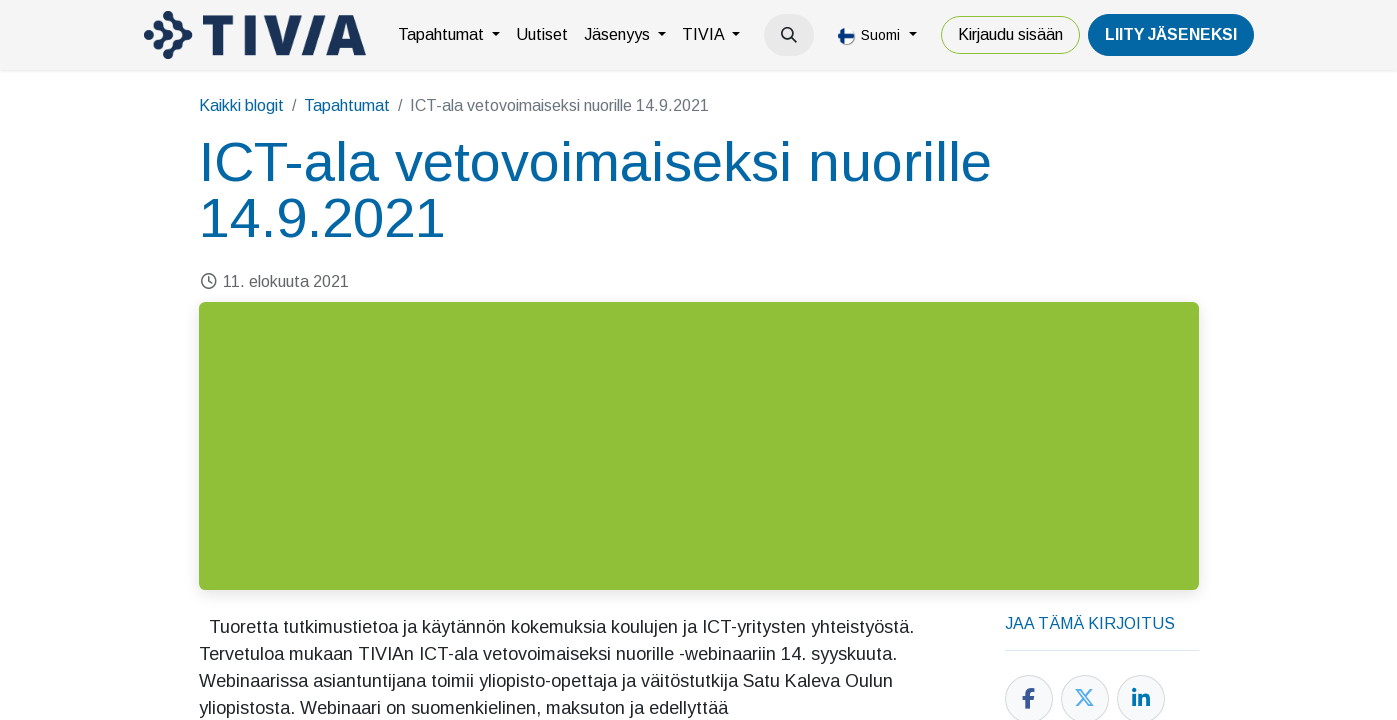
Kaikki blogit (241, 105)
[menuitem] (449, 35)
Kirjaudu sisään (1010, 34)
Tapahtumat (347, 105)
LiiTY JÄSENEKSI (1171, 34)
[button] (789, 35)
